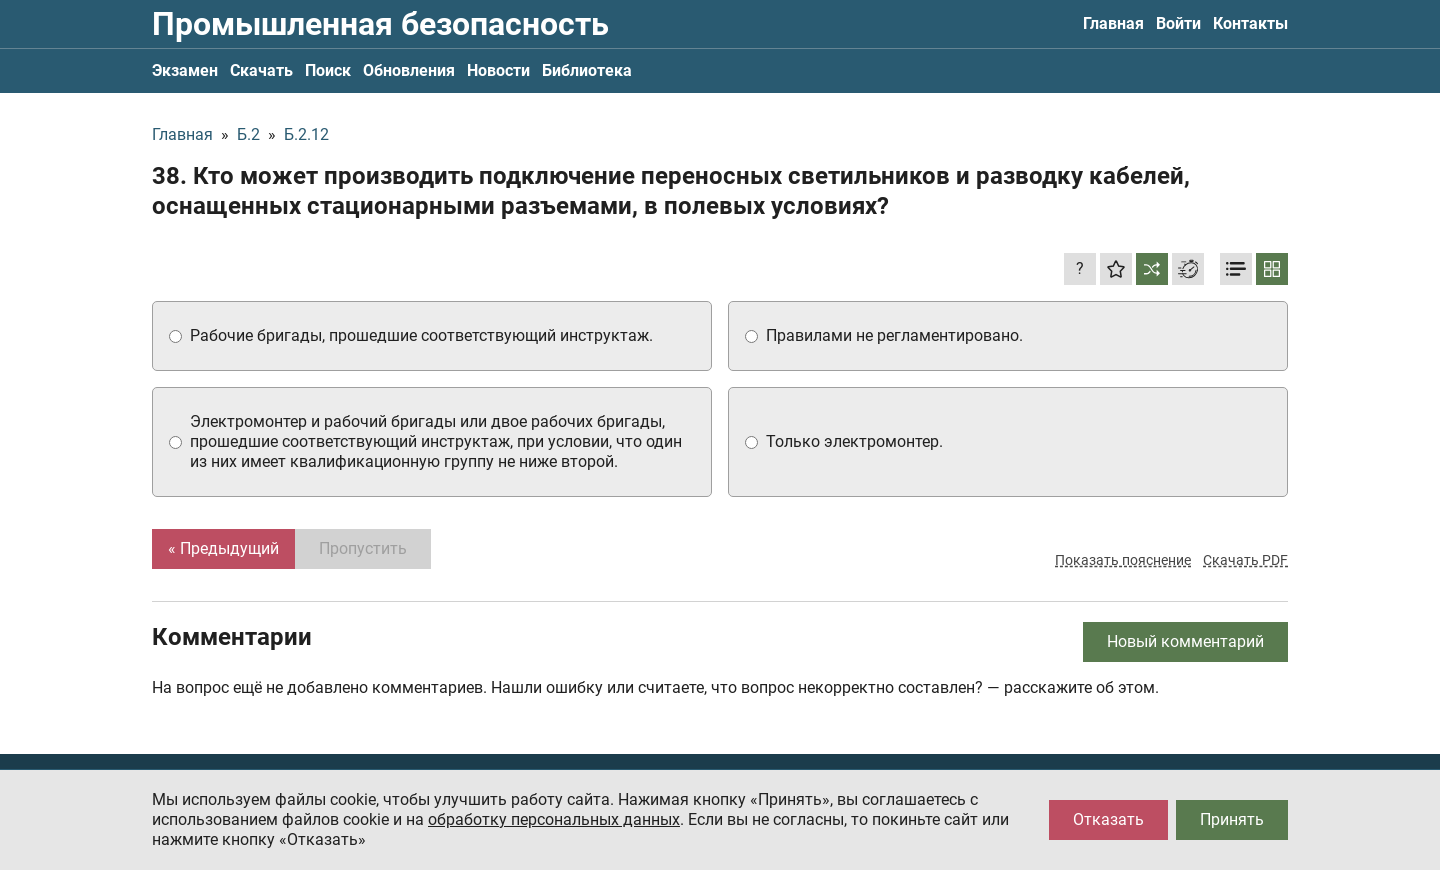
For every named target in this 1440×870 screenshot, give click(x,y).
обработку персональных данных (554, 819)
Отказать (1108, 819)
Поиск (328, 70)
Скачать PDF (1245, 560)
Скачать (261, 70)
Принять (1232, 819)
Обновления (409, 70)
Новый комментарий (1185, 641)
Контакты (1250, 23)
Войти (1178, 23)
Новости (498, 70)
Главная (1113, 23)
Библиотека (587, 70)
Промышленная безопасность (380, 24)
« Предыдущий (223, 548)
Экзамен (185, 70)
